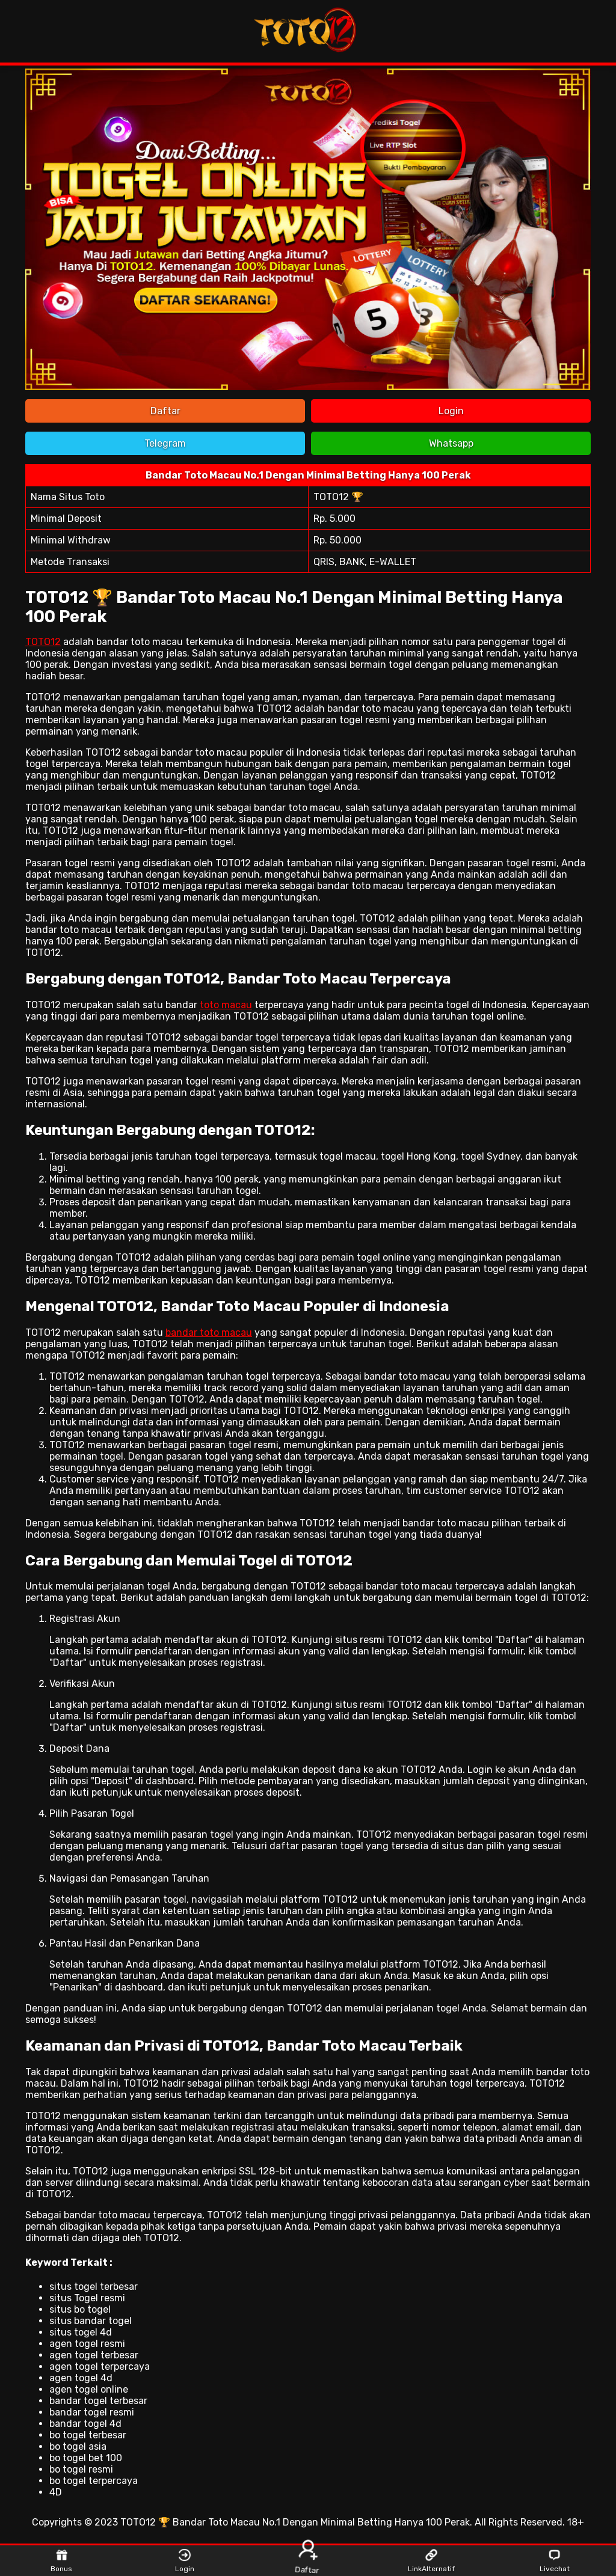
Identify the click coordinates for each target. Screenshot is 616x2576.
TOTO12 (43, 641)
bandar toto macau (208, 1332)
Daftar (165, 411)
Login (451, 411)
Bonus (61, 2561)
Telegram (165, 443)
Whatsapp (451, 443)
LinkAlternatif (431, 2561)
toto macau (226, 1005)
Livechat (555, 2561)
